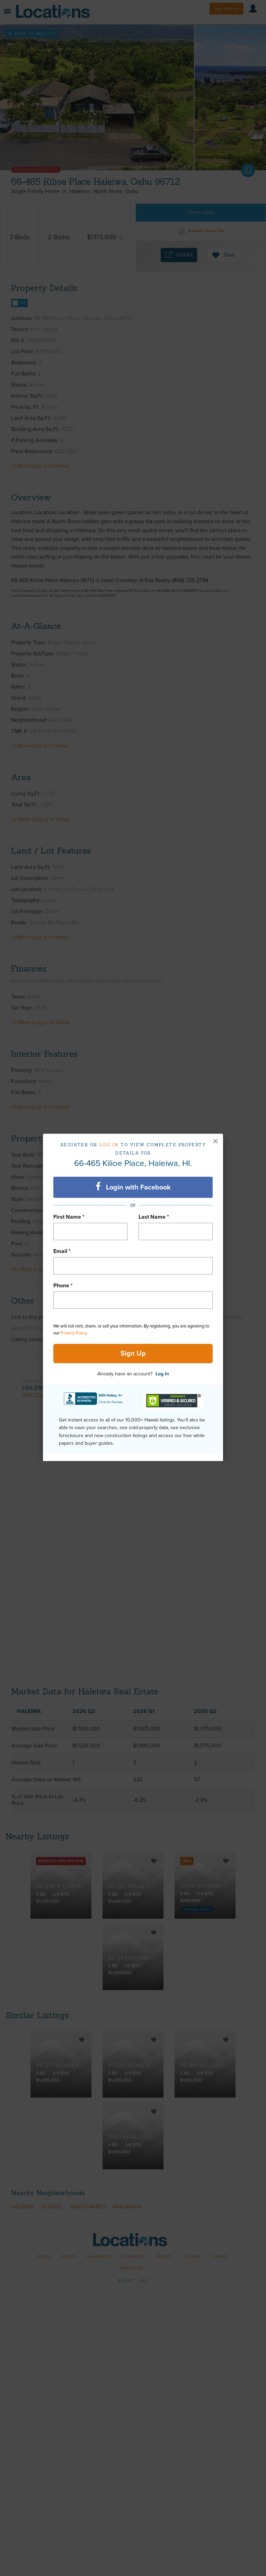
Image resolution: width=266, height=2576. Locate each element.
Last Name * (154, 1216)
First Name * (69, 1216)
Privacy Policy (74, 1333)
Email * (62, 1251)
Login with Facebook (133, 1187)
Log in (109, 1144)
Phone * (63, 1285)
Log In (162, 1374)
